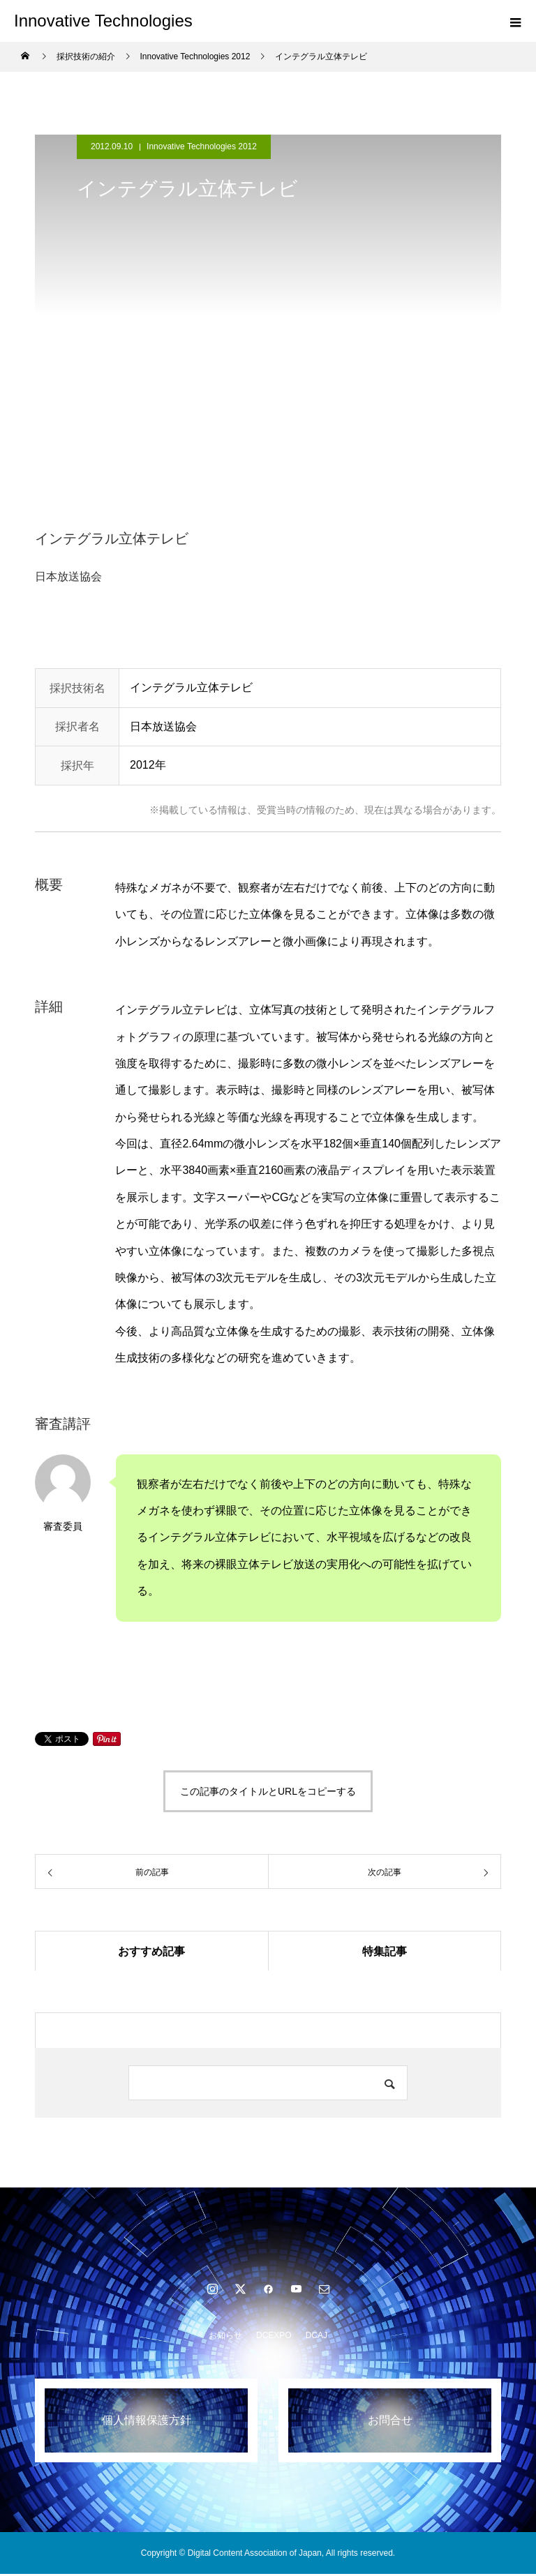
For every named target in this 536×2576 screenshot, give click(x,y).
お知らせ (225, 2337)
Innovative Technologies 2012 (202, 146)
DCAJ (316, 2337)
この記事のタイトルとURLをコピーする (268, 1791)
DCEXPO (274, 2337)
